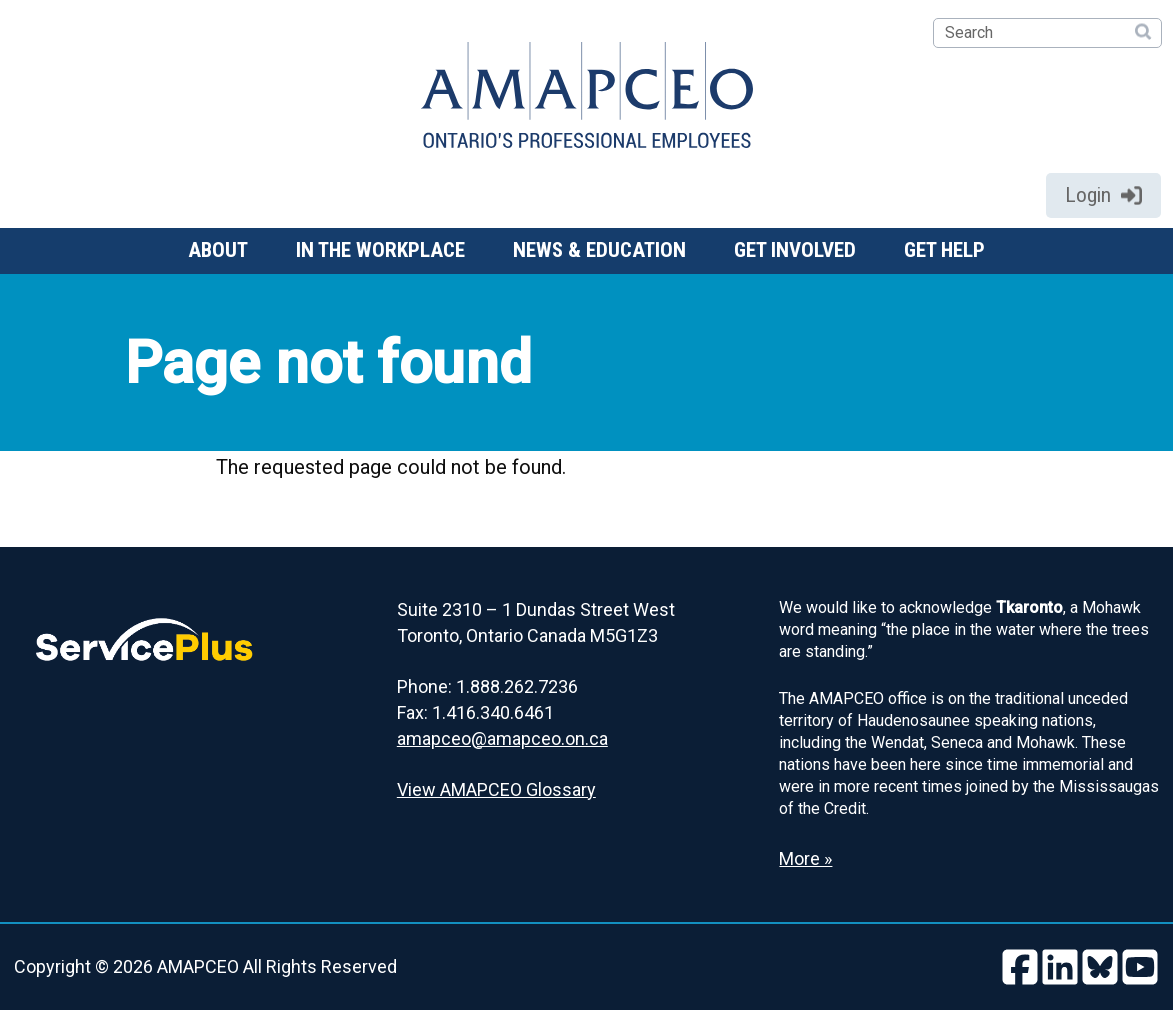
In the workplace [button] (380, 250)
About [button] (218, 250)
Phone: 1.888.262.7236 (487, 686)
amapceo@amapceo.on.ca (502, 738)
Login (1103, 195)
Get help (944, 250)
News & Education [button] (599, 250)
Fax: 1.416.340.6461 (475, 712)
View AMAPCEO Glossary (496, 789)
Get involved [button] (795, 250)
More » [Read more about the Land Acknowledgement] (805, 858)
